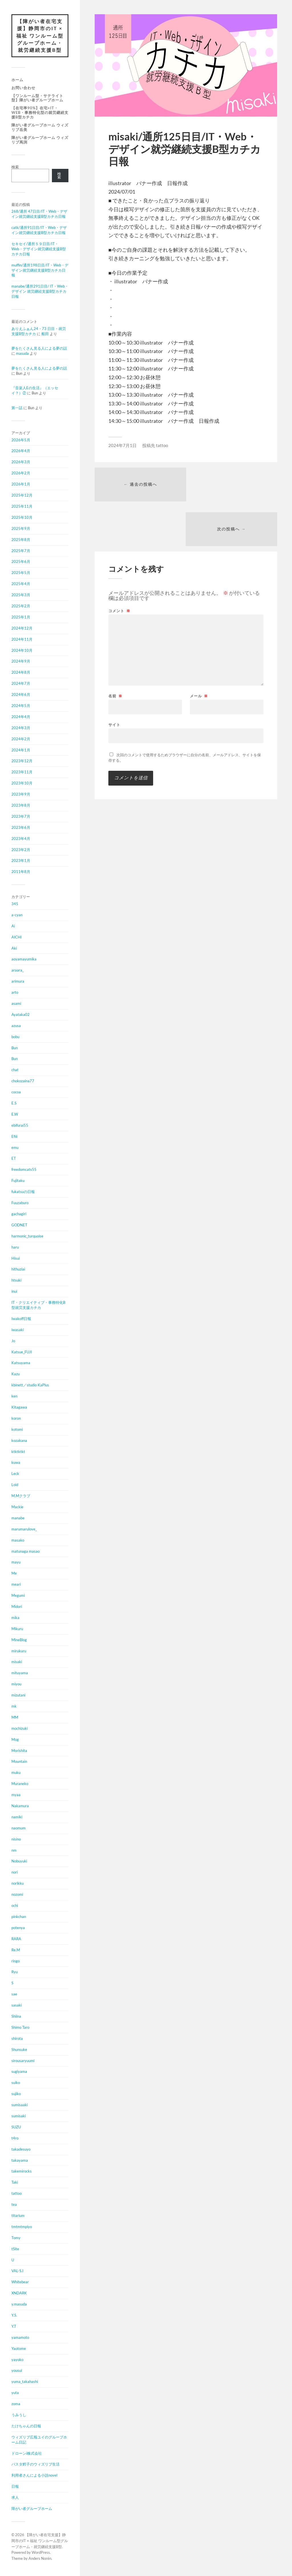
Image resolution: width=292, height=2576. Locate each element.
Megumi (18, 1595)
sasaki (16, 2005)
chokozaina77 (22, 1081)
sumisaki (18, 2116)
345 (14, 904)
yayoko (17, 2360)
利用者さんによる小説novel (34, 2475)
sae (14, 1994)
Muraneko (19, 1784)
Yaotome (18, 2349)
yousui (16, 2370)
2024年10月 (22, 650)
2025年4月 (20, 584)
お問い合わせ (23, 87)
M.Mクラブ (20, 1496)
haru (15, 1247)
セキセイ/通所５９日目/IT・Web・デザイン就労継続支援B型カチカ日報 (38, 249)
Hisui (15, 1258)
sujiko (16, 2094)
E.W (14, 1114)
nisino (16, 1839)
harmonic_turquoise (27, 1236)
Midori (16, 1606)
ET (13, 1158)
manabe (18, 1518)
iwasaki (17, 1330)
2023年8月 (20, 805)
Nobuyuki (19, 1861)
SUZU (16, 2127)
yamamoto (20, 2337)
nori (14, 1872)
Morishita (19, 1751)
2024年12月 (22, 628)
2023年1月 (20, 860)
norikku (17, 1883)
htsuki (16, 1280)
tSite (15, 2249)
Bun (14, 1048)
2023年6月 (20, 827)
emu (15, 1147)
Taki (14, 2182)
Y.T (13, 2326)
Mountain (19, 1761)
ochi (14, 1905)
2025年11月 (22, 506)
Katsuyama (20, 1363)
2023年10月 (22, 783)
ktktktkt (18, 1451)
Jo (13, 1341)
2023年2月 (20, 849)
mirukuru (18, 1651)
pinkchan (18, 1917)
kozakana (19, 1440)
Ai (13, 926)
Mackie (17, 1507)
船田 (45, 334)
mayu (16, 1562)
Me (14, 1573)
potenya (18, 1928)
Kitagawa (19, 1407)
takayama (19, 2160)
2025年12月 (22, 495)
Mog (15, 1739)
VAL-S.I (17, 2271)
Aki (14, 948)
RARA (16, 1939)
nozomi (17, 1894)
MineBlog (19, 1640)
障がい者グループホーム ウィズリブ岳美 (39, 127)
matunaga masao (25, 1551)
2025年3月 (20, 595)
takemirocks (21, 2171)
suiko (15, 2083)
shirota (17, 2038)
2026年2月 (20, 473)
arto (14, 992)
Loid (14, 1485)
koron (16, 1418)
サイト (114, 680)
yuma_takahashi (24, 2382)
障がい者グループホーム (31, 2509)
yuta (15, 2393)
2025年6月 (20, 562)
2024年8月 (20, 672)
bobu (15, 1037)
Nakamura (20, 1806)
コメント (119, 567)
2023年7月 (20, 816)
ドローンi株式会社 (26, 2453)
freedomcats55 (23, 1169)
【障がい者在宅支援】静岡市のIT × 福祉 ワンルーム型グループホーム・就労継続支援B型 (40, 35)
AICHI (16, 937)
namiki (16, 1817)
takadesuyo (21, 2149)
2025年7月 (20, 550)
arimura (17, 981)
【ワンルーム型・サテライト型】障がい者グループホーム (37, 98)
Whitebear (20, 2282)
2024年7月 (20, 683)
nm (14, 1850)
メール (199, 652)
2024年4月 (20, 717)
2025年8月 (20, 540)
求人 (15, 2497)
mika (15, 1618)
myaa (16, 1795)
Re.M (15, 1950)
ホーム (17, 80)
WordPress (41, 2552)
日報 (15, 2486)
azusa (16, 1026)
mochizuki (19, 1728)
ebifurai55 (19, 1125)
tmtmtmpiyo (21, 2227)
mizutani (18, 1695)
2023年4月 (20, 839)
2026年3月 (20, 462)
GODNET (19, 1225)
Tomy (16, 2238)
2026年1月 (20, 484)
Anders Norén (40, 2558)
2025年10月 (22, 517)
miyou (16, 1684)
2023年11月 (22, 772)
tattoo (16, 2193)
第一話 (17, 408)
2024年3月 (20, 728)
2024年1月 (20, 750)
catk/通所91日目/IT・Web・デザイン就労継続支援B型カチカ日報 (39, 230)
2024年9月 (20, 661)
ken (14, 1396)
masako (17, 1540)
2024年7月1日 (122, 445)
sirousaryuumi (23, 2060)
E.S (14, 1103)
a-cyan (17, 915)
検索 (15, 167)
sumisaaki (19, 2105)
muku (16, 1772)
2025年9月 (20, 528)
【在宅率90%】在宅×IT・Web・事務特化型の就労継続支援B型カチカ (39, 113)
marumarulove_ (24, 1529)
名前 (115, 652)
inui (14, 1291)
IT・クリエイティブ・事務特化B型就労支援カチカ (38, 1305)
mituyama (19, 1673)
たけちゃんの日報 (26, 2426)
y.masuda (19, 2304)
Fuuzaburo (20, 1203)
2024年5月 (20, 706)
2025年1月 (20, 617)
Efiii (14, 1136)
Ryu (14, 1972)
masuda (22, 353)
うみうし (18, 2415)
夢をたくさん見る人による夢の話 (39, 348)
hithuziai (18, 1269)
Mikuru (17, 1629)
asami (16, 1003)
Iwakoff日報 (21, 1319)
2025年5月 (20, 573)
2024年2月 (20, 739)
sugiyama (19, 2071)
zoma (15, 2404)
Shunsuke (19, 2050)
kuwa (15, 1462)
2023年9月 (20, 794)
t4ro (15, 2138)
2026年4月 (20, 451)
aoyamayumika (23, 959)
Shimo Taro (20, 2027)
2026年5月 (20, 440)
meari (16, 1584)
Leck (15, 1474)
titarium (18, 2216)
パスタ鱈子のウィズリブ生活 (35, 2464)
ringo (15, 1961)
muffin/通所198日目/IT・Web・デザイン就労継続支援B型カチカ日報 (39, 270)
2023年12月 (22, 761)
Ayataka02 (20, 1015)
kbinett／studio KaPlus (30, 1385)
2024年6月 (20, 694)
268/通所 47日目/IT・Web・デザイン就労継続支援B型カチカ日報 (39, 214)
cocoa (16, 1092)
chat (15, 1070)
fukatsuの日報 (23, 1192)
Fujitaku (18, 1181)
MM (14, 1717)
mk (14, 1706)
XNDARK (19, 2293)
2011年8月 (20, 872)
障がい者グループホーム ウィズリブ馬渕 (39, 140)
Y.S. (14, 2315)
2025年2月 (20, 606)
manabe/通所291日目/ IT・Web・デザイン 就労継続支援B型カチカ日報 (39, 291)
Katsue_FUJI (21, 1352)
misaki (16, 1662)
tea (14, 2204)
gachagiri (18, 1214)
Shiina (16, 2016)
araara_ (17, 970)
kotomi (17, 1429)
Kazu (15, 1374)
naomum (18, 1828)
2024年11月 (22, 639)
